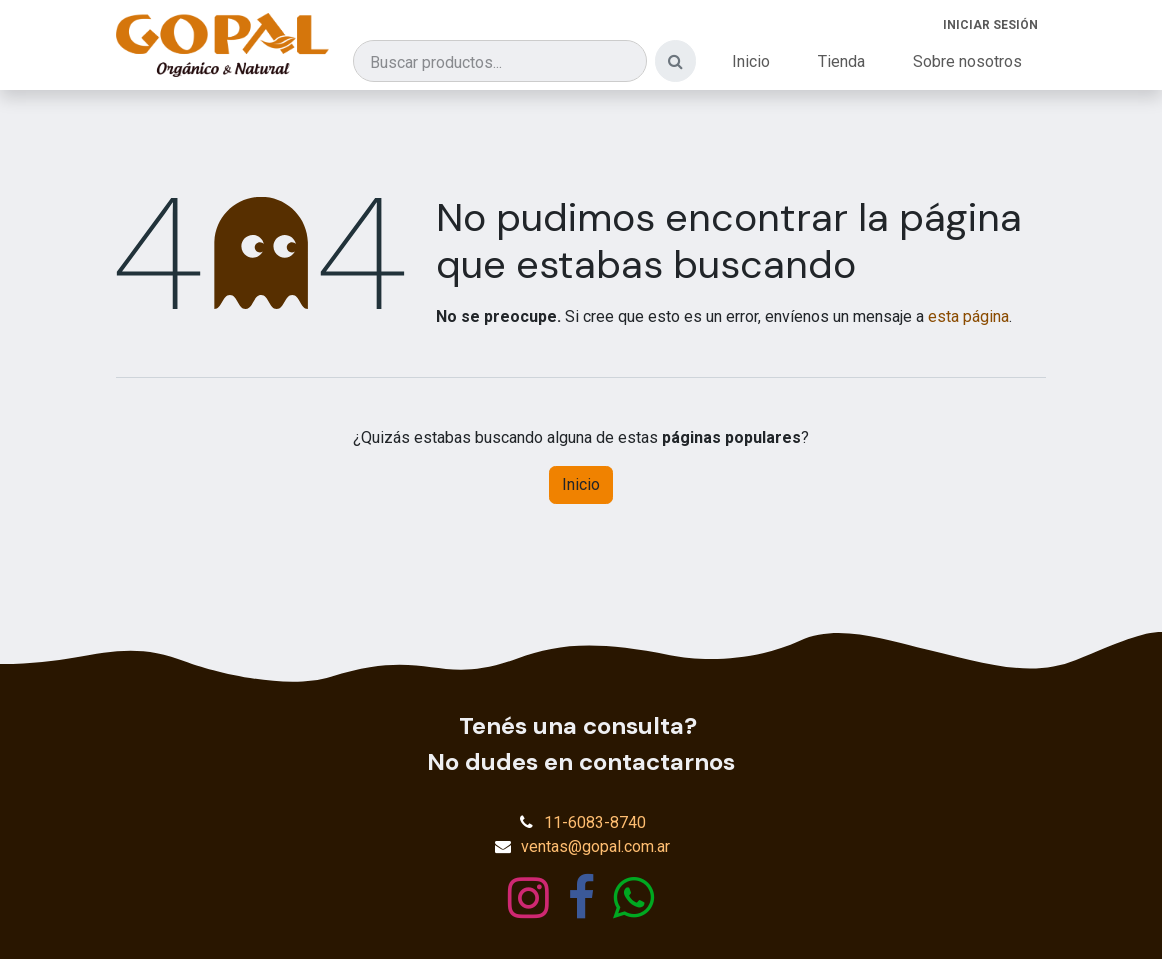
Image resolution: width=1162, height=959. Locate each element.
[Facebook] (581, 898)
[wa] (633, 898)
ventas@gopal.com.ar (595, 846)
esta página (968, 316)
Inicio (581, 484)
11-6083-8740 (595, 822)
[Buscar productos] (500, 61)
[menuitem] (751, 62)
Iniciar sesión (990, 25)
